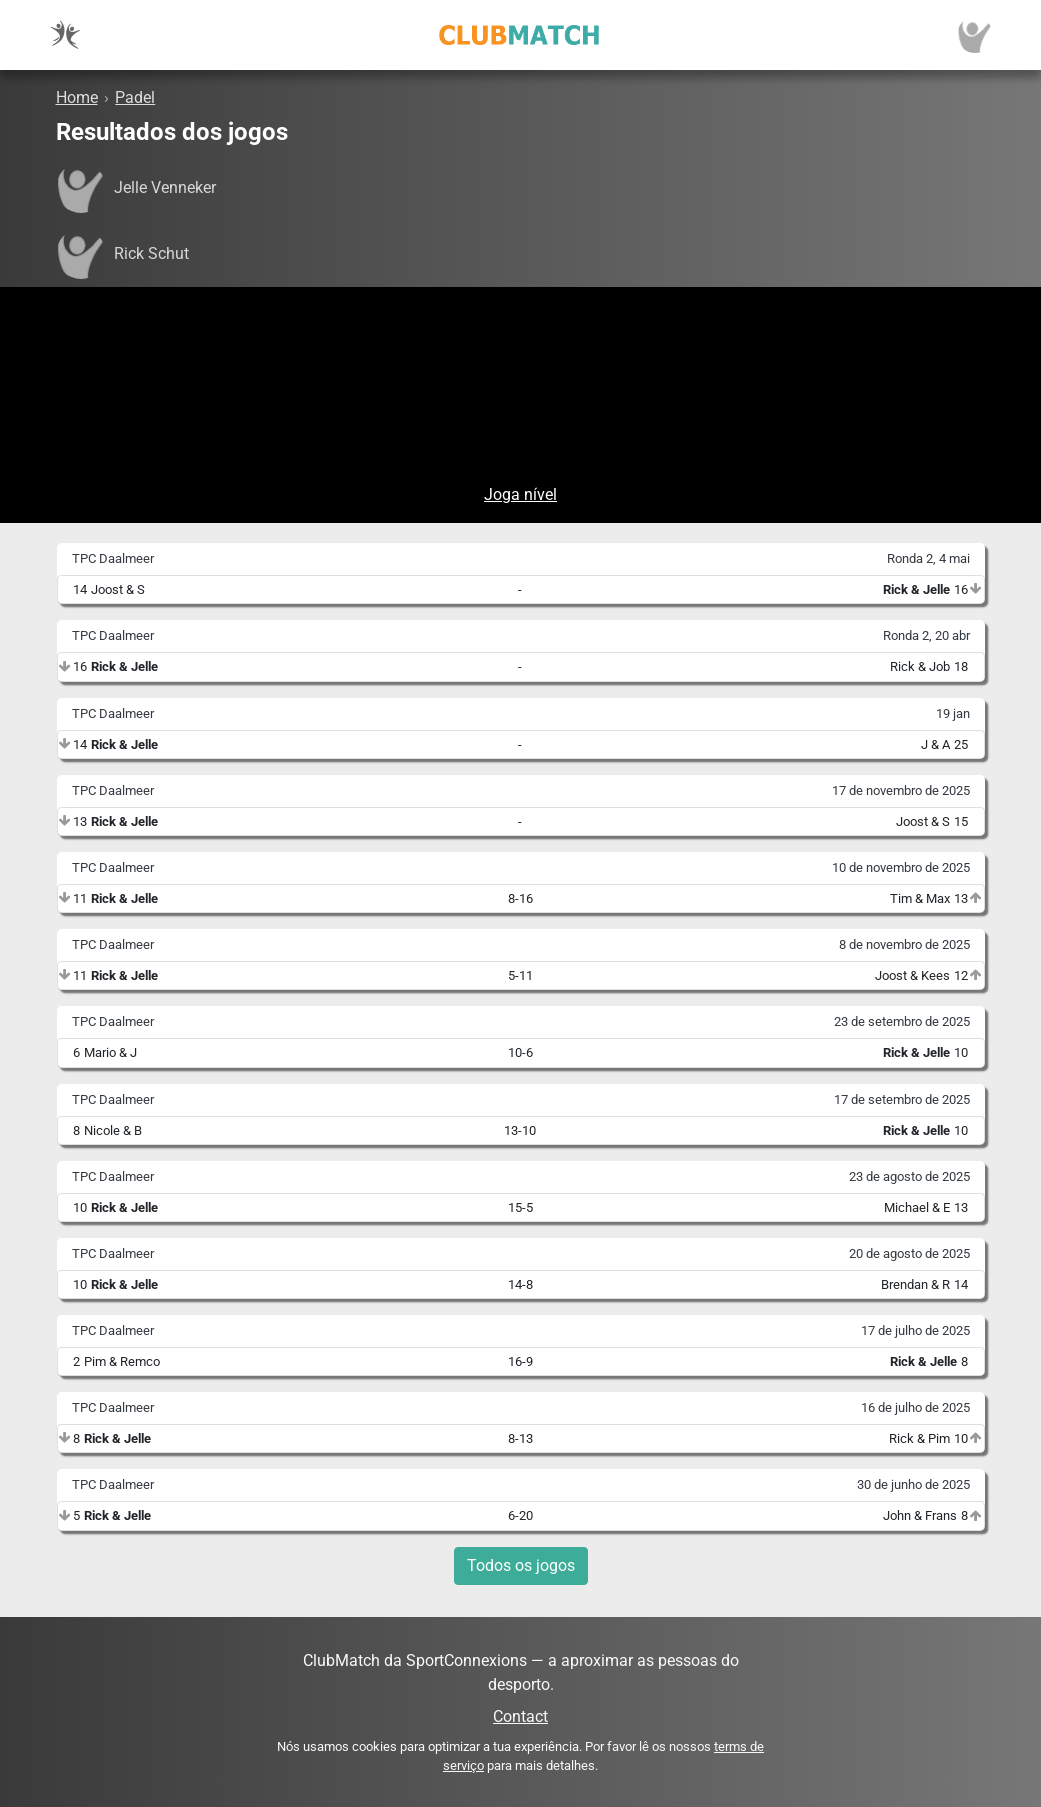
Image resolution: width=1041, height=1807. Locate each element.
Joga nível (520, 494)
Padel (135, 97)
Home (77, 97)
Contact (520, 1716)
